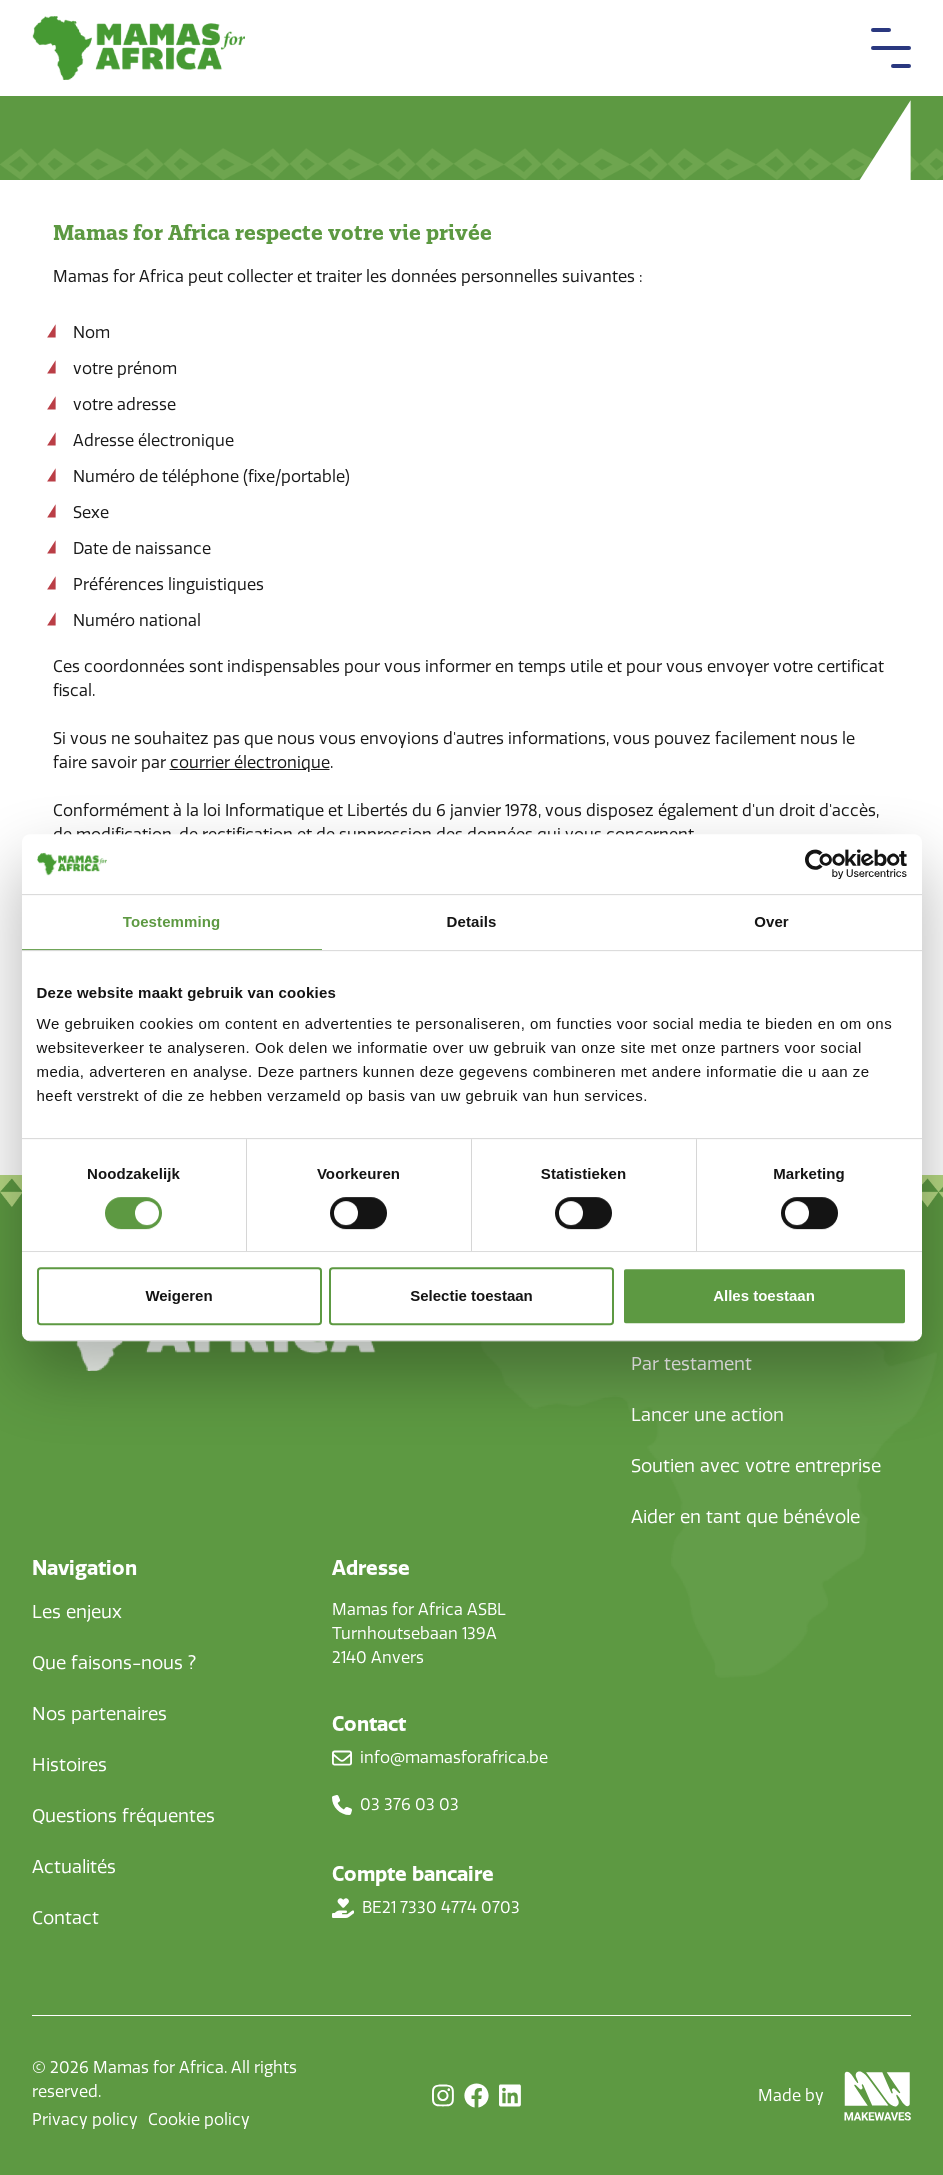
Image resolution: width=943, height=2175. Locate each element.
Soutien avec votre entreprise (756, 1466)
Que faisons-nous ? (114, 1663)
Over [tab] (771, 921)
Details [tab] (472, 921)
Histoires (69, 1765)
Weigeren (178, 1295)
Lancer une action (707, 1415)
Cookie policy (199, 2119)
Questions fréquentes (123, 1816)
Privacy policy (85, 2119)
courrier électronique (250, 762)
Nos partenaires (99, 1714)
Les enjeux (77, 1612)
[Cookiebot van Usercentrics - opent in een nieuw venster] (819, 864)
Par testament (691, 1364)
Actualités (74, 1867)
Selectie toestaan (471, 1295)
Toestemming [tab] (172, 921)
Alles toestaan (764, 1295)
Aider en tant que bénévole (745, 1517)
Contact (65, 1918)
